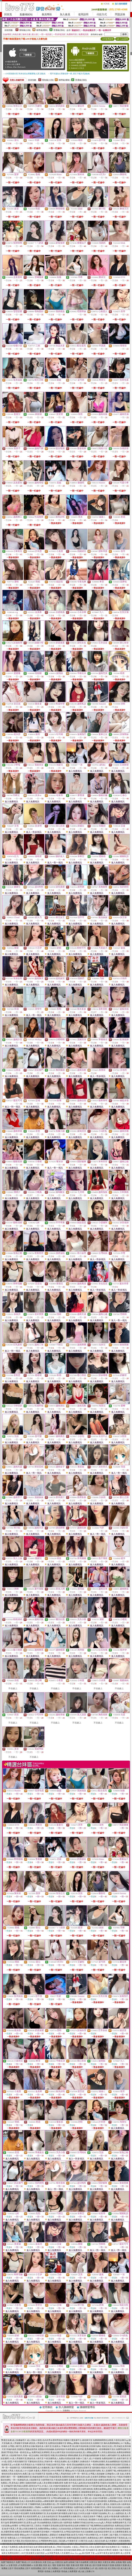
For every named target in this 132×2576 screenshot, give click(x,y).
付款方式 (102, 14)
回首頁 (8, 14)
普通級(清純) (59, 30)
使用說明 (83, 14)
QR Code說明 (122, 39)
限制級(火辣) (25, 30)
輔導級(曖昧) (42, 30)
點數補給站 (26, 14)
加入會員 (65, 14)
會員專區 (47, 14)
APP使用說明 (107, 39)
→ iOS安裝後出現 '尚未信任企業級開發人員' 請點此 (24, 74)
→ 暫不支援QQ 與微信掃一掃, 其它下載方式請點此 (69, 74)
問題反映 (120, 14)
